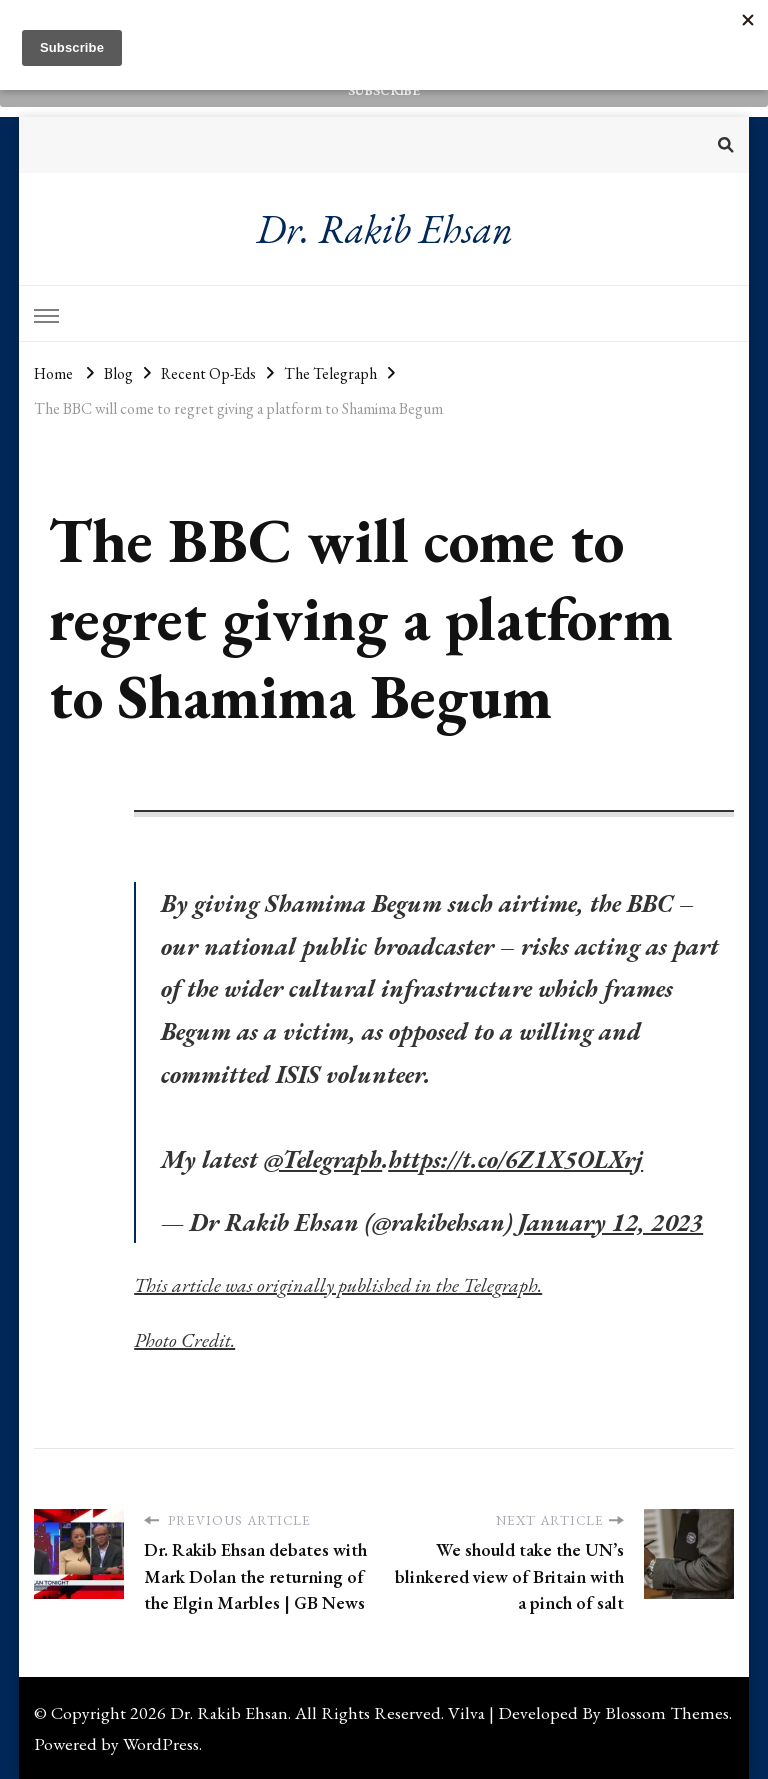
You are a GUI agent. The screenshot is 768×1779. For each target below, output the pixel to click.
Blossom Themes (667, 1712)
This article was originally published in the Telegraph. (338, 1285)
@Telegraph (323, 1159)
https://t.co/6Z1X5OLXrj (515, 1159)
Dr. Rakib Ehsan (384, 229)
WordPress (161, 1743)
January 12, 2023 (610, 1222)
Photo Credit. (184, 1340)
